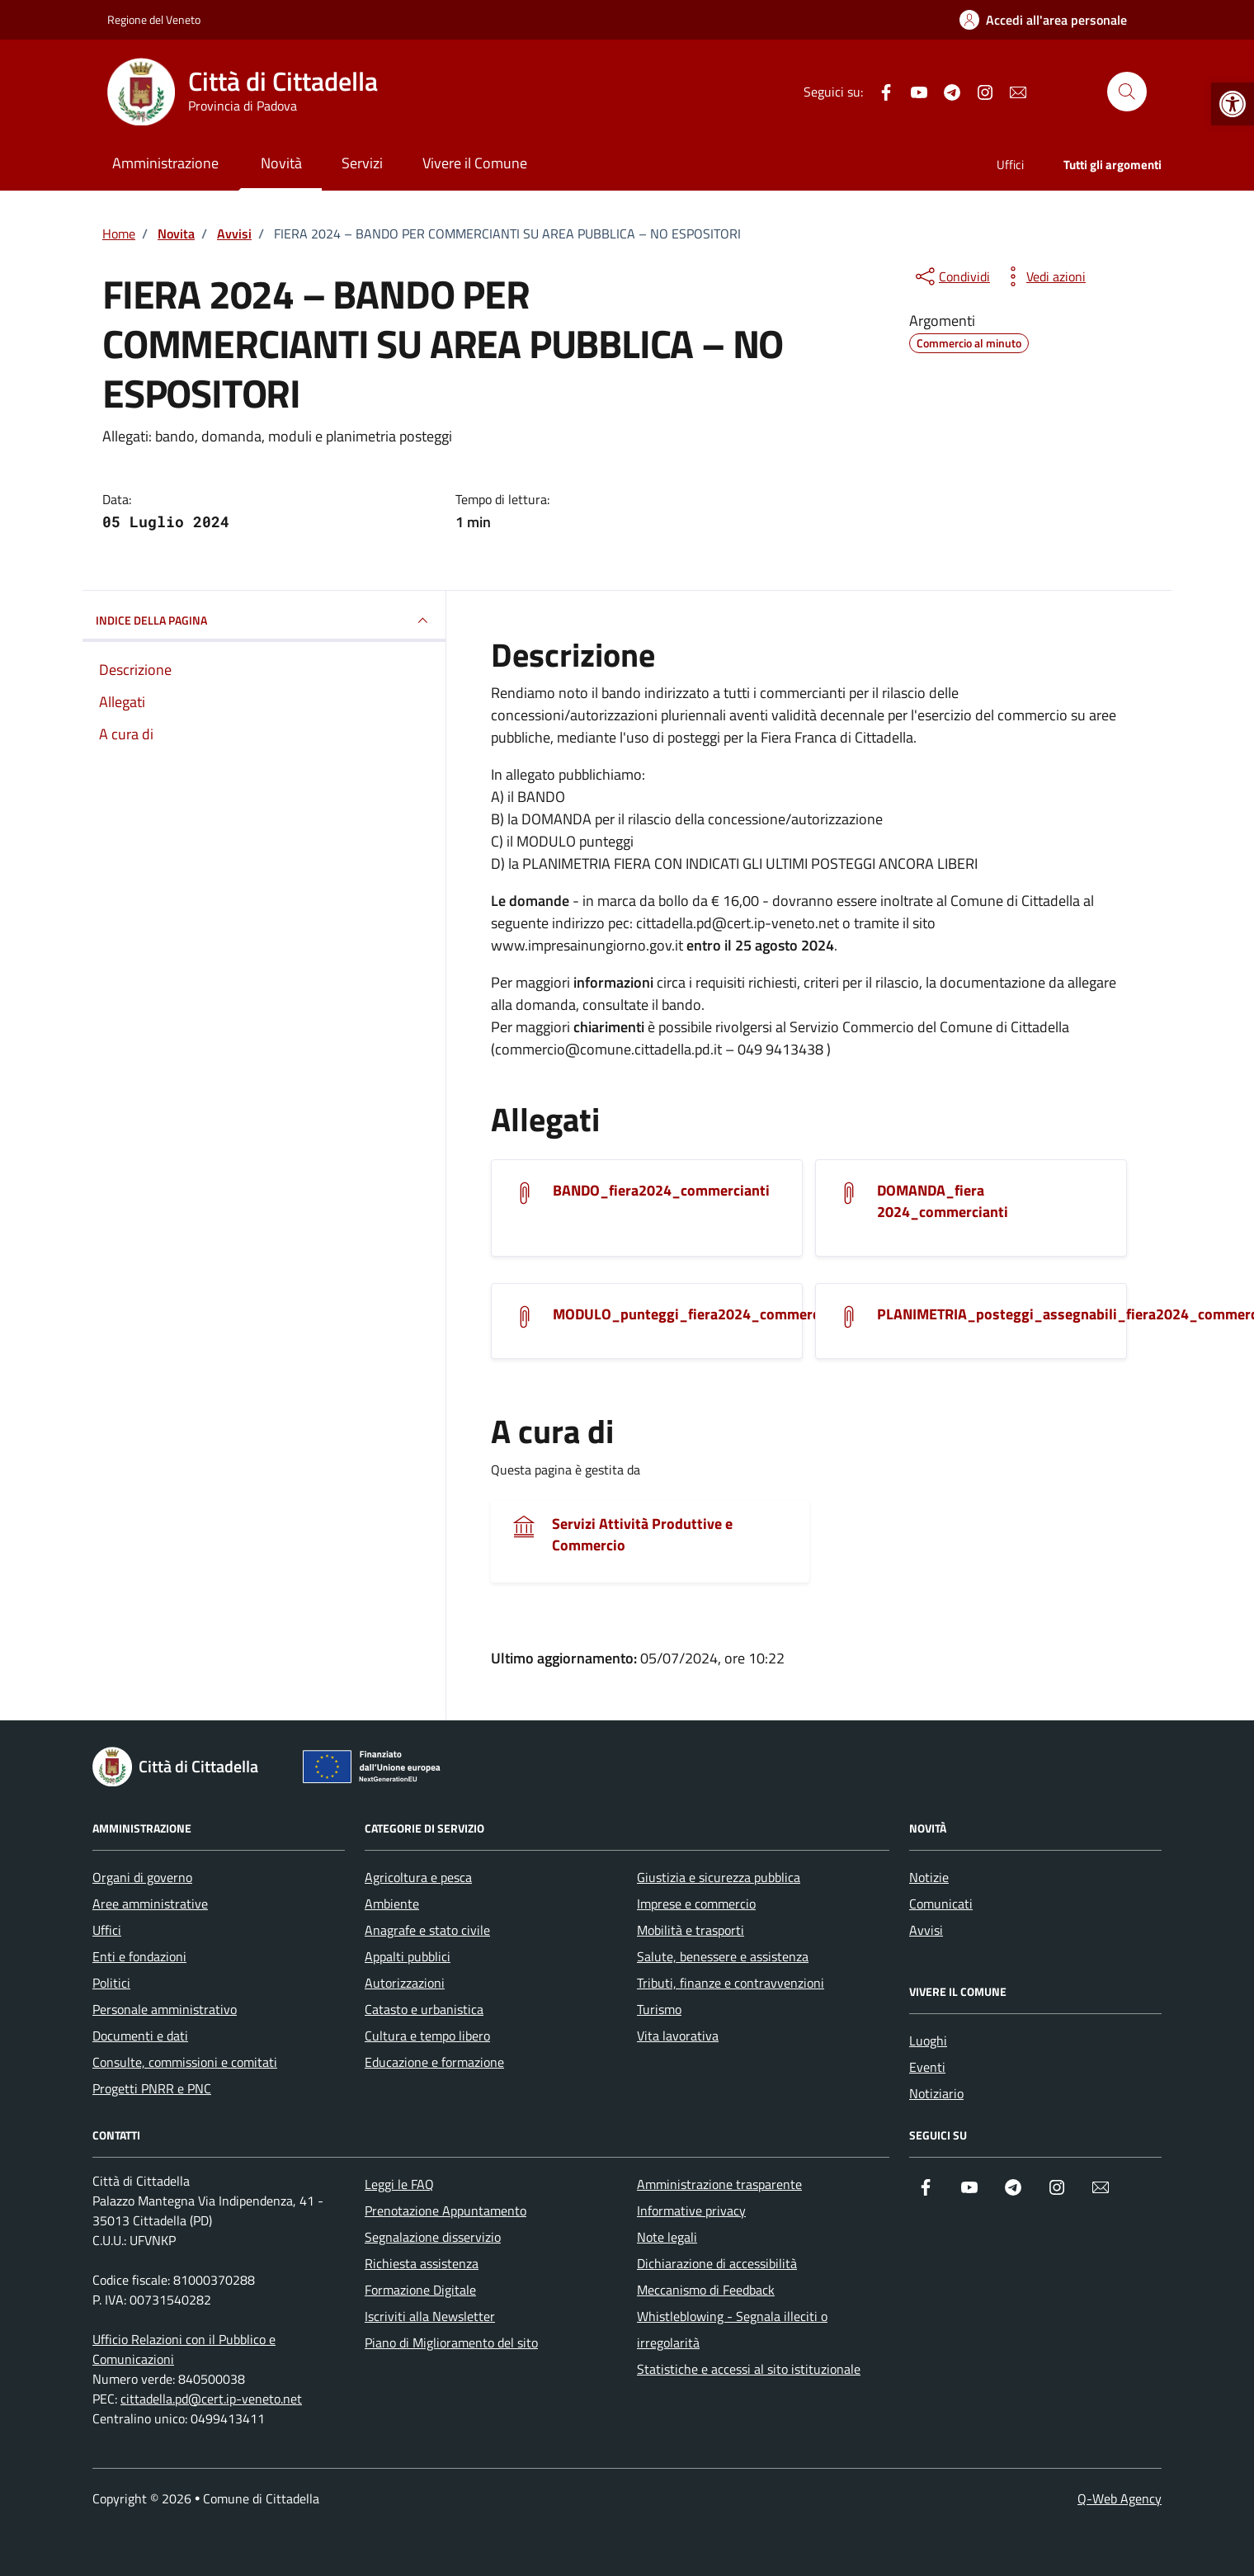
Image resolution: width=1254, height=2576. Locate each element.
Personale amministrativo (164, 2009)
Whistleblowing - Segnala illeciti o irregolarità (732, 2329)
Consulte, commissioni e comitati (184, 2062)
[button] (1232, 104)
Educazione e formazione (434, 2062)
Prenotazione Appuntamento (445, 2210)
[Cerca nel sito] (1127, 91)
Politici (111, 1983)
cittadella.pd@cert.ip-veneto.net (211, 2399)
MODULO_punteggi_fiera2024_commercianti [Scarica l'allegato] (701, 1314)
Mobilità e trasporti (690, 1930)
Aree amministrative (150, 1903)
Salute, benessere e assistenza (722, 1956)
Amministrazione (165, 163)
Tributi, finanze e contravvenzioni (730, 1983)
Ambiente (392, 1903)
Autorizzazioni (405, 1983)
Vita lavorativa (678, 2035)
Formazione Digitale (420, 2290)
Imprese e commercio (696, 1903)
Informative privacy (691, 2210)
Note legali (667, 2237)
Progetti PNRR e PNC (151, 2088)
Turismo (659, 2009)
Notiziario (936, 2093)
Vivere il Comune (474, 163)
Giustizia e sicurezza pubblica (718, 1877)
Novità (281, 163)
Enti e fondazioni (139, 1956)
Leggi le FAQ (399, 2184)
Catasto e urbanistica (424, 2009)
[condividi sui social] (951, 276)
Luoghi (928, 2040)
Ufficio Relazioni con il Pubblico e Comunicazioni (184, 2349)
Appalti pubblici (407, 1956)
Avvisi (926, 1930)
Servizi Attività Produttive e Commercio (642, 1534)
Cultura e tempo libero (427, 2035)
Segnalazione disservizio (433, 2237)
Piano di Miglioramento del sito (451, 2342)
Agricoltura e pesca (418, 1877)
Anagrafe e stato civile (427, 1930)
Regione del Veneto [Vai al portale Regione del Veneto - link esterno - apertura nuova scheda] (153, 19)
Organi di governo (142, 1877)
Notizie (929, 1877)
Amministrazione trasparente (719, 2184)
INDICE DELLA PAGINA (264, 620)
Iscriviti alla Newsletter (430, 2316)
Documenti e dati (140, 2035)
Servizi (362, 163)
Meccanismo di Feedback (706, 2290)
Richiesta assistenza (421, 2263)
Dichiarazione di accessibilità (717, 2263)
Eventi (927, 2067)
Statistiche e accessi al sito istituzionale (748, 2369)
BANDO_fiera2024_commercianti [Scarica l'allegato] (661, 1190)
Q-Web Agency (1119, 2498)
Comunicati (941, 1903)
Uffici (1010, 164)
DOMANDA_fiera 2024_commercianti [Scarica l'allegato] (942, 1201)
